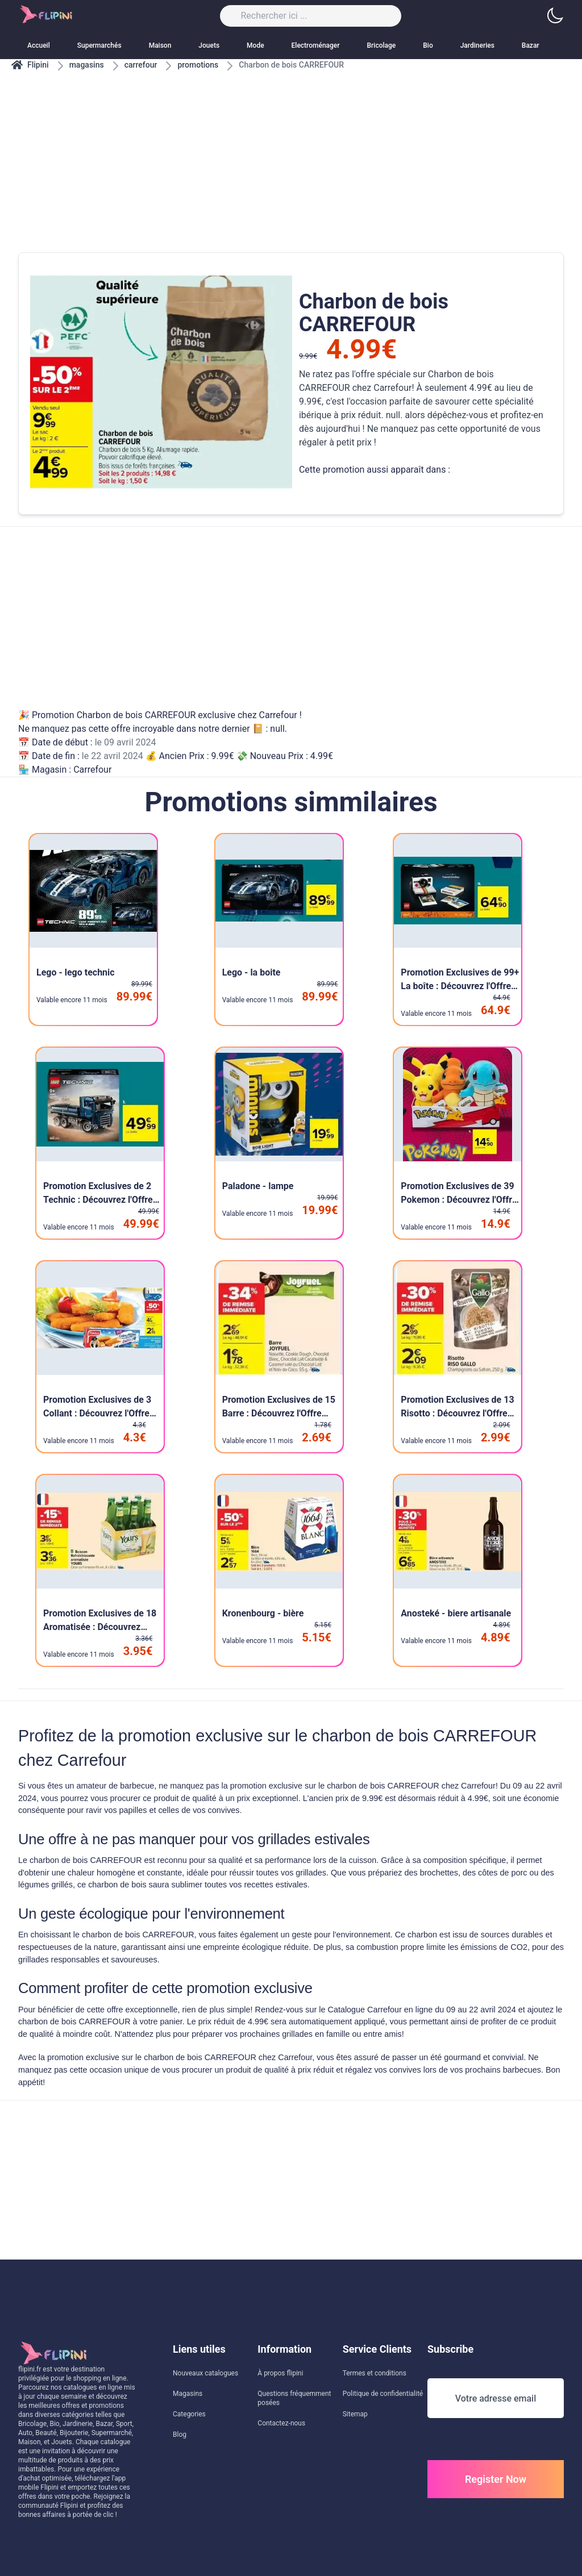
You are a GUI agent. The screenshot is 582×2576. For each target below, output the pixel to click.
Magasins (187, 2394)
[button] (555, 16)
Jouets (208, 45)
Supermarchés (99, 45)
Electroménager (316, 45)
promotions (197, 64)
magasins (86, 64)
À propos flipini (280, 2373)
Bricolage (381, 45)
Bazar (530, 45)
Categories (189, 2414)
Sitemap (355, 2414)
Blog (179, 2435)
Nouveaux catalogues (205, 2373)
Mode (255, 45)
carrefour (140, 64)
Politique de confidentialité (383, 2394)
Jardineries (477, 45)
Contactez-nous (281, 2423)
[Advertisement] (291, 150)
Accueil (38, 45)
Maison (160, 45)
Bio (428, 45)
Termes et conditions (374, 2373)
